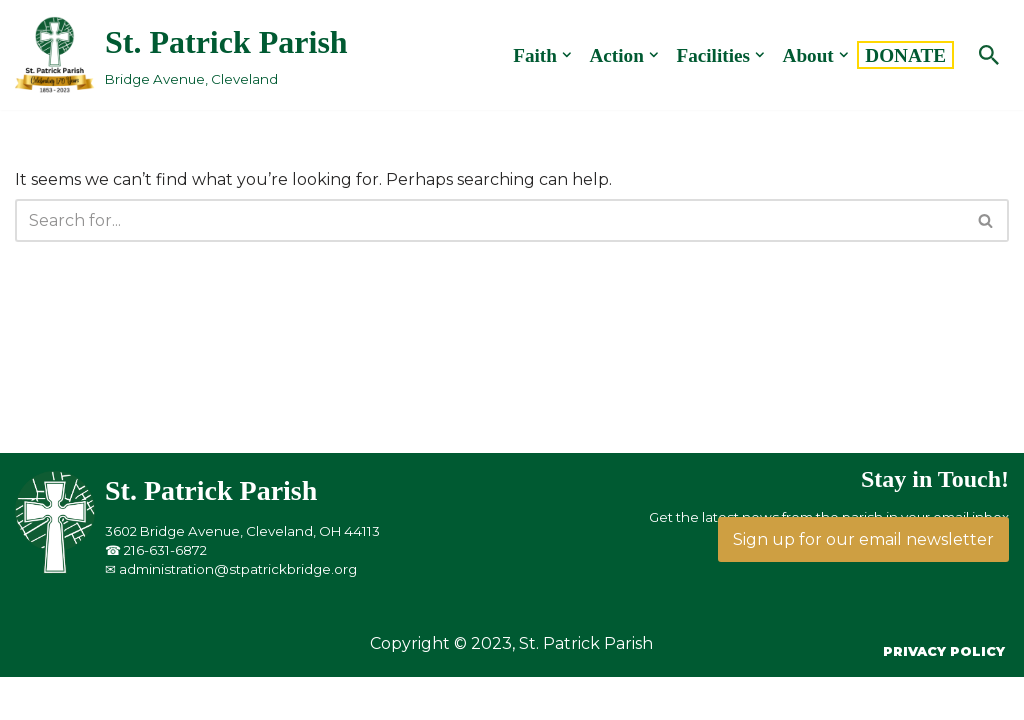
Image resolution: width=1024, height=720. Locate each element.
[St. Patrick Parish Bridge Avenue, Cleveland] (181, 54)
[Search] (989, 55)
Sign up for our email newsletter (863, 539)
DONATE (905, 55)
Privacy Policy (944, 651)
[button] (567, 55)
